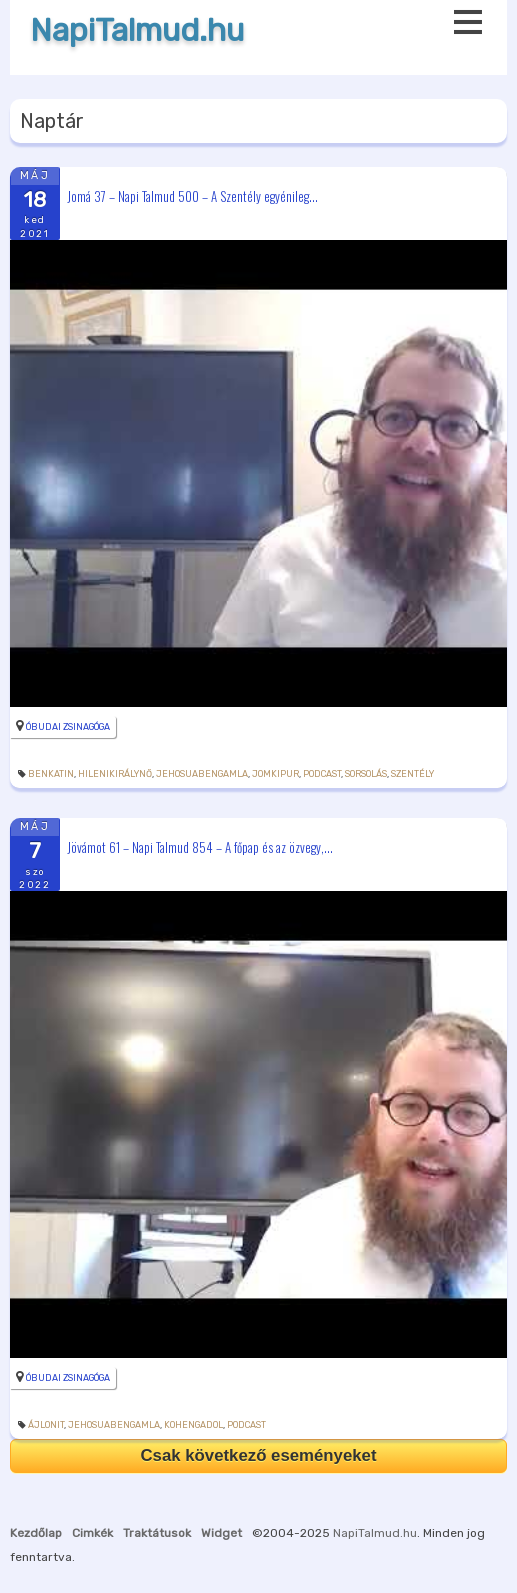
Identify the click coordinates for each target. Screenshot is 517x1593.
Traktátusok (157, 1533)
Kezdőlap (36, 1533)
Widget (221, 1533)
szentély (412, 774)
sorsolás (366, 774)
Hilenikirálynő (115, 774)
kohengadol (193, 1425)
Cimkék (92, 1533)
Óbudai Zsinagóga (68, 727)
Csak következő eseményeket (258, 1455)
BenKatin (51, 774)
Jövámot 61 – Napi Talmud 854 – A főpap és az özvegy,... (200, 847)
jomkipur (275, 774)
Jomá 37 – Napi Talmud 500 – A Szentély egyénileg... (192, 195)
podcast (322, 774)
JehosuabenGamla (202, 774)
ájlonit (46, 1425)
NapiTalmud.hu (137, 30)
